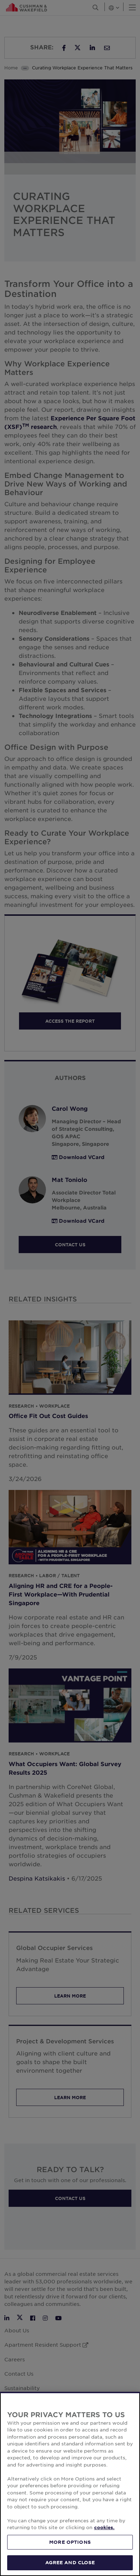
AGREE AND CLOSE (70, 2562)
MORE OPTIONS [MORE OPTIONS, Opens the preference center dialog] (70, 2542)
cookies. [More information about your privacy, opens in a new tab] (104, 2527)
